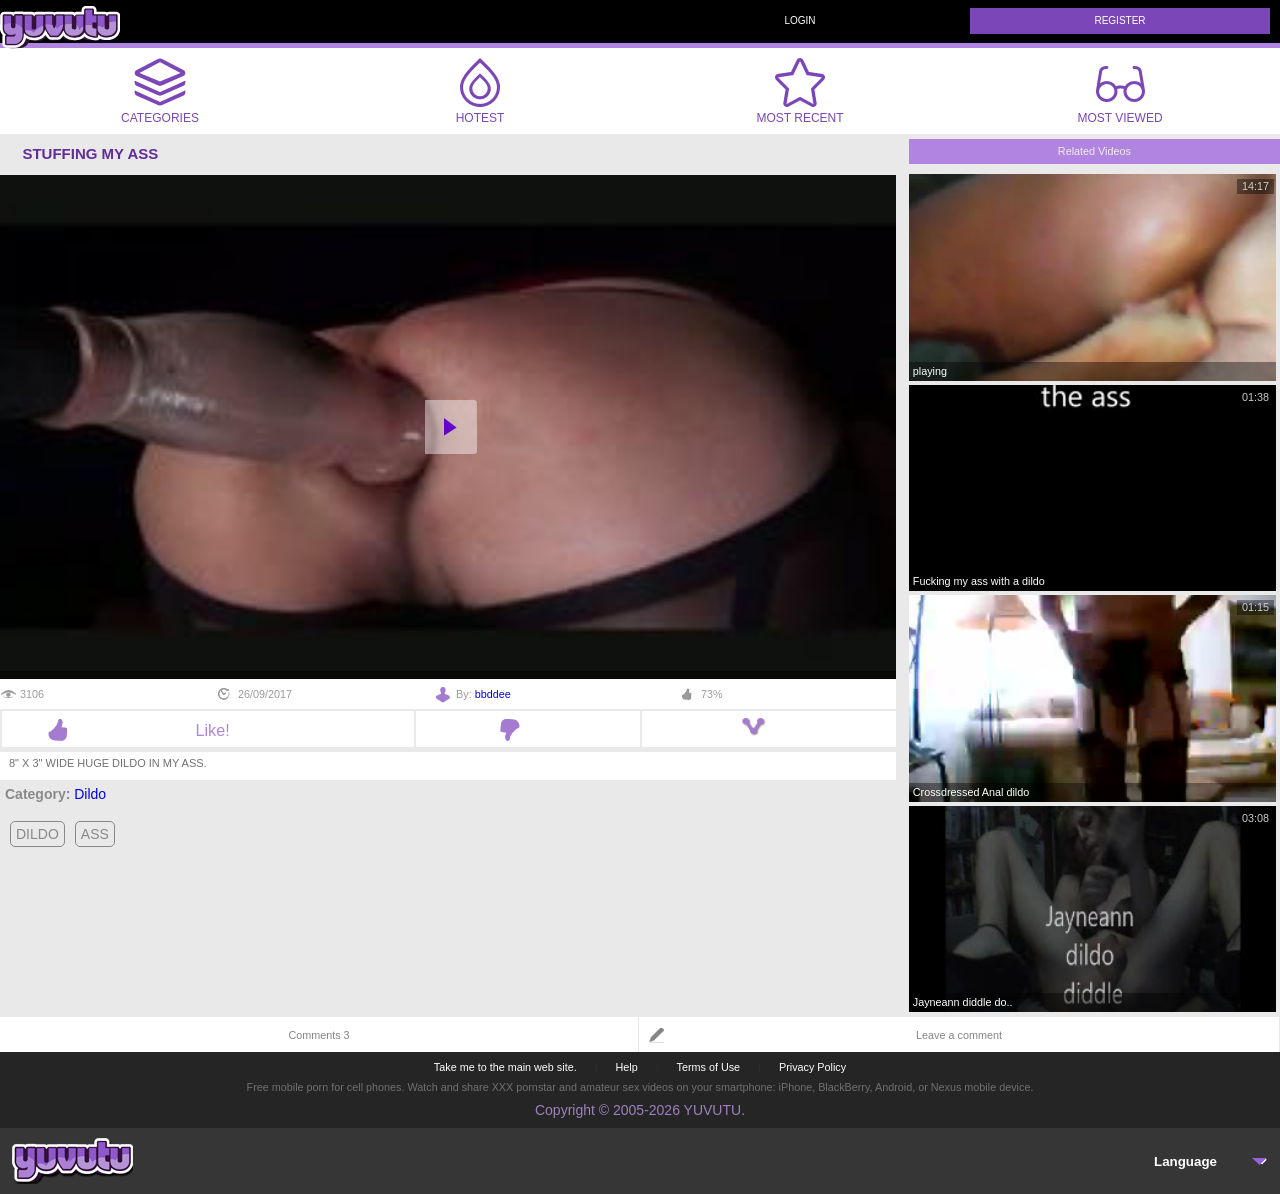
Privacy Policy (812, 1067)
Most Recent (799, 91)
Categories (160, 91)
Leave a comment (959, 1035)
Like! (207, 730)
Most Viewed (1119, 95)
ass (95, 834)
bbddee (493, 694)
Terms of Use (709, 1067)
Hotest (480, 91)
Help (626, 1067)
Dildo (90, 794)
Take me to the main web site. (505, 1067)
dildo (37, 834)
